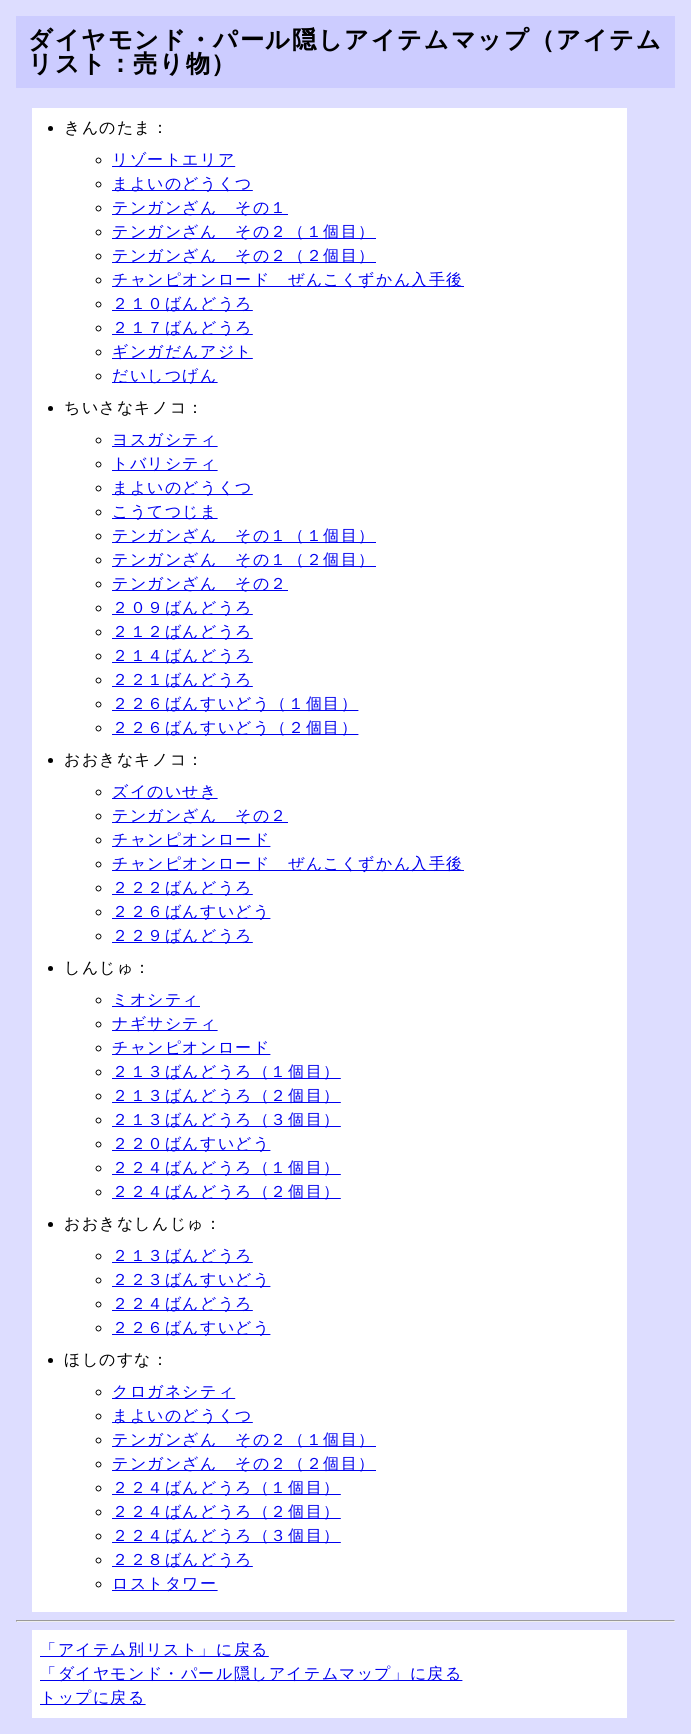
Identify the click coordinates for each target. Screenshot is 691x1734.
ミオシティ (156, 999)
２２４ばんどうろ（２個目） (226, 1191)
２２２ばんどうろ (182, 887)
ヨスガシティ (165, 439)
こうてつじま (165, 511)
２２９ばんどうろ (182, 935)
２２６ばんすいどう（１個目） (235, 703)
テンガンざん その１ (200, 207)
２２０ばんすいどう (191, 1143)
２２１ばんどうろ (182, 679)
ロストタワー (165, 1583)
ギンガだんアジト (182, 351)
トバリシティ (165, 463)
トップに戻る (93, 1697)
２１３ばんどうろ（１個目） (226, 1071)
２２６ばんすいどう (191, 911)
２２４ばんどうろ (182, 1303)
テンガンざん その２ (200, 583)
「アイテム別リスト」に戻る (154, 1649)
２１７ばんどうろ (182, 327)
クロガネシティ (173, 1391)
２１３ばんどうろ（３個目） (226, 1119)
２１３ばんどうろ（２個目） (226, 1095)
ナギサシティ (165, 1023)
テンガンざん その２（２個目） (244, 255)
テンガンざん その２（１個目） (244, 231)
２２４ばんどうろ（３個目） (226, 1535)
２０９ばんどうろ (182, 607)
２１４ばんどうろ (182, 655)
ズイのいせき (165, 791)
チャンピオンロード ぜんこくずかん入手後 (288, 279)
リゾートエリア (173, 159)
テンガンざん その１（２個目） (244, 559)
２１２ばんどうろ (182, 631)
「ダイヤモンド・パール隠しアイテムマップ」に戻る (251, 1673)
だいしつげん (165, 375)
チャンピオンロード (191, 839)
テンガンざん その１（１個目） (244, 535)
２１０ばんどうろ (182, 303)
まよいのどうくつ (182, 183)
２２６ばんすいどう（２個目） (235, 727)
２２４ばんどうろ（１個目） (226, 1167)
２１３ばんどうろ (182, 1255)
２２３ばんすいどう (191, 1279)
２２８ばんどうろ (182, 1559)
